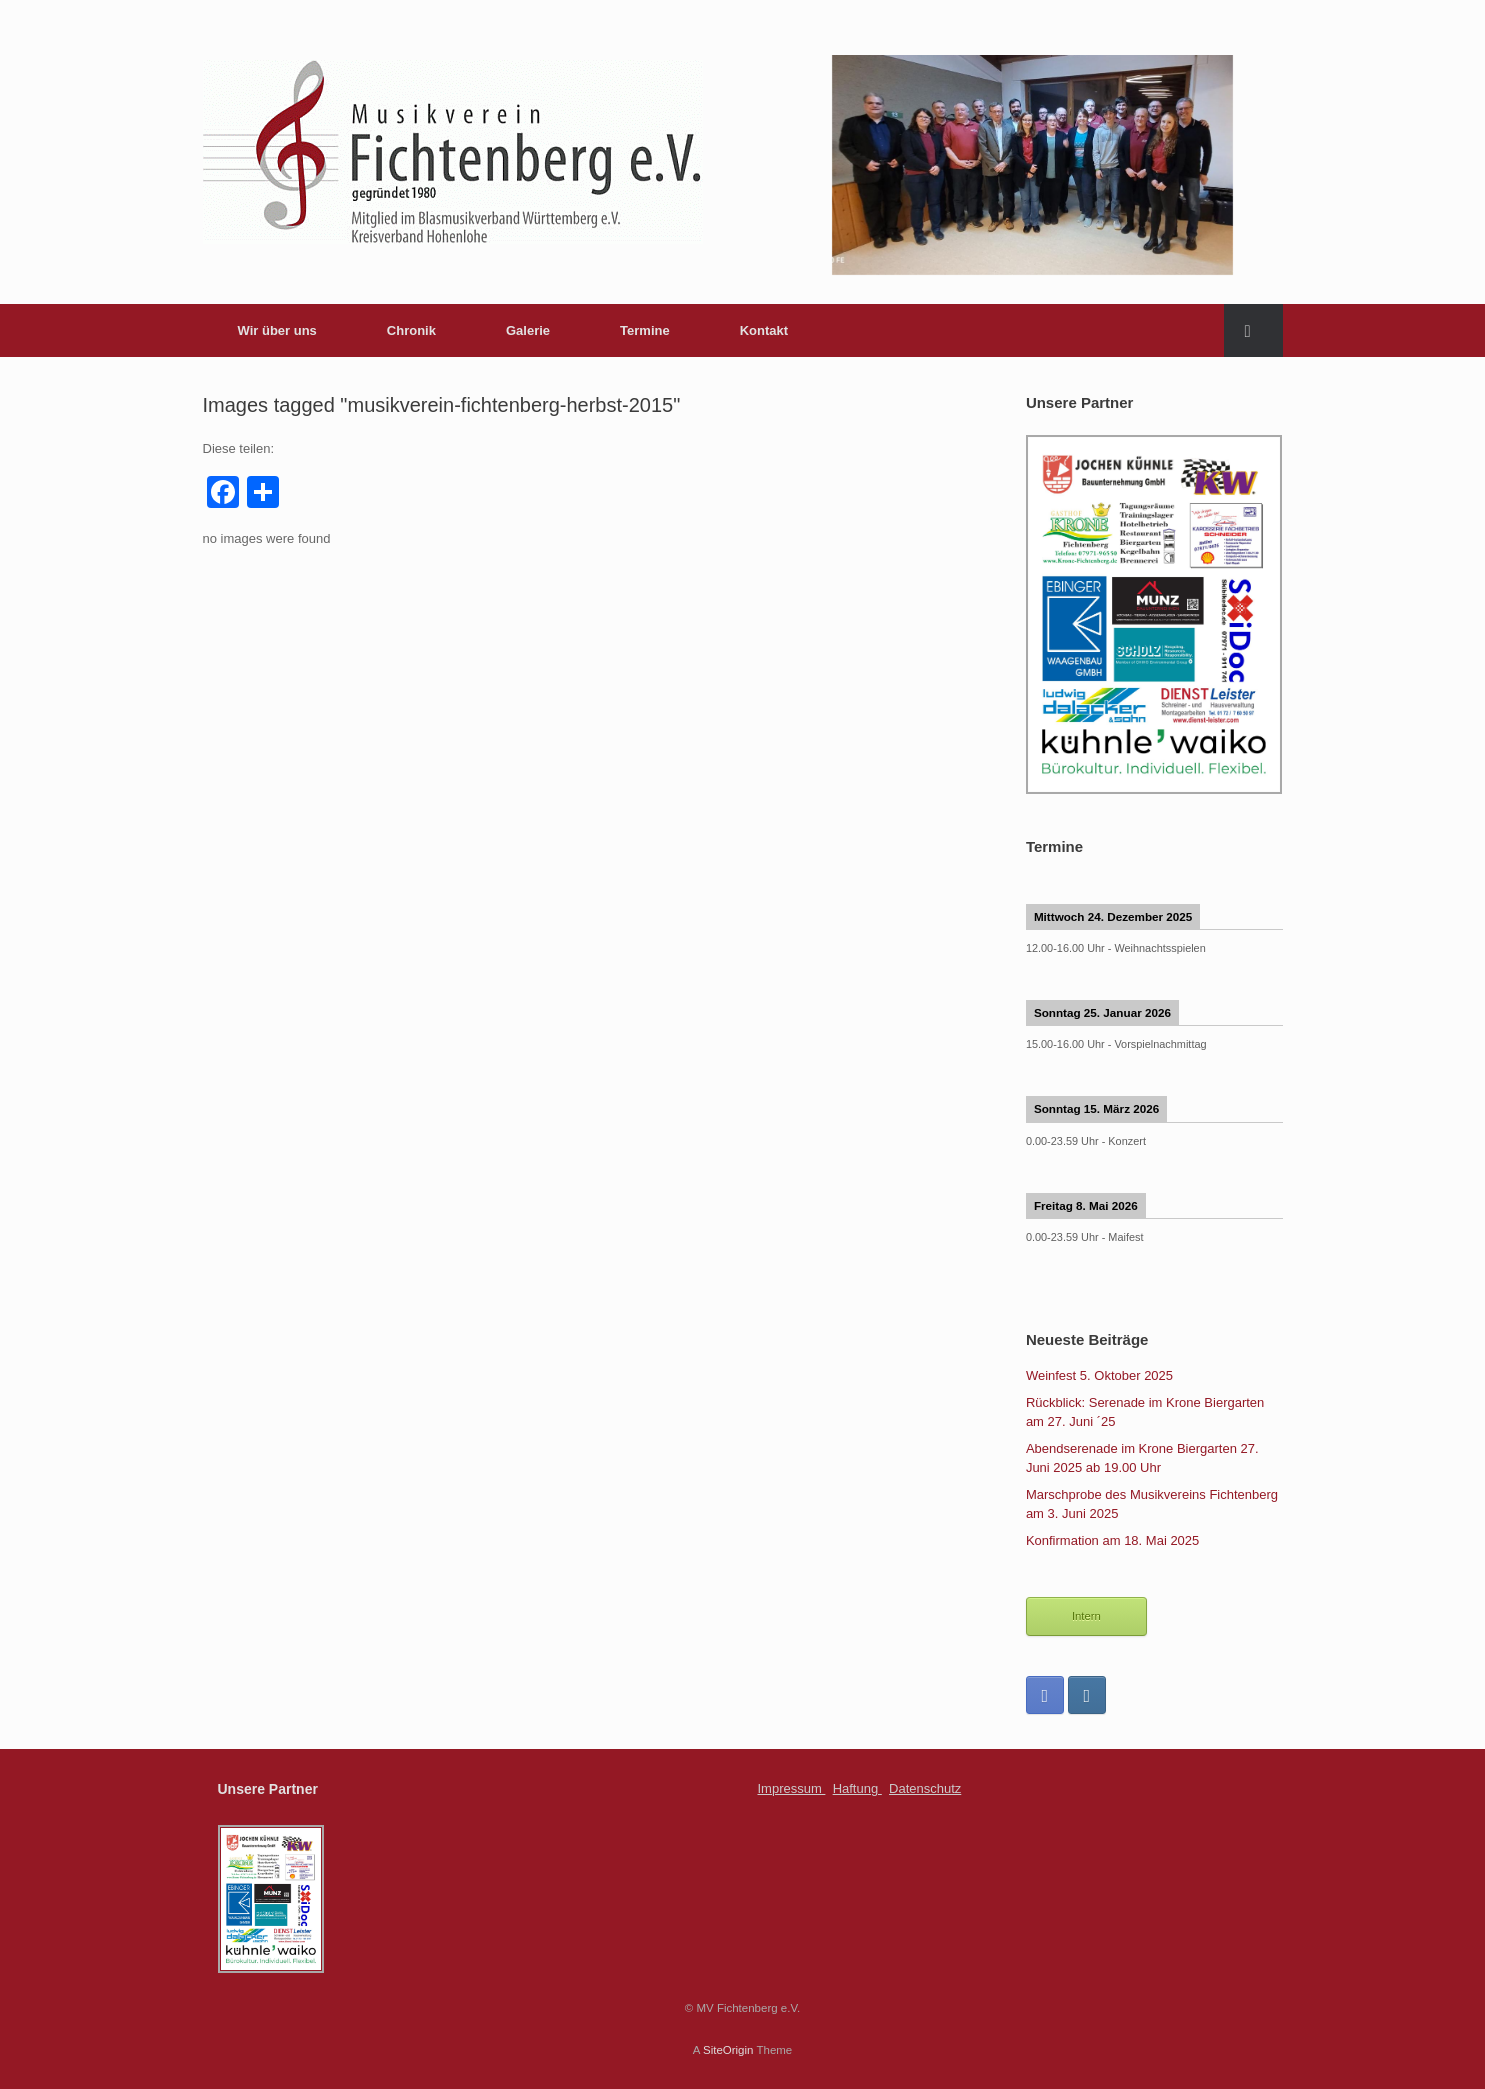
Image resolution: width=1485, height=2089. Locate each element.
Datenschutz (925, 1788)
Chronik (411, 330)
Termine (645, 330)
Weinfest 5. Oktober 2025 (1099, 1375)
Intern (1086, 1616)
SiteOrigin (728, 2050)
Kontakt (764, 330)
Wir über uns (277, 330)
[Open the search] (1253, 330)
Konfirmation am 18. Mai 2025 (1112, 1540)
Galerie (528, 330)
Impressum (792, 1788)
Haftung (857, 1788)
